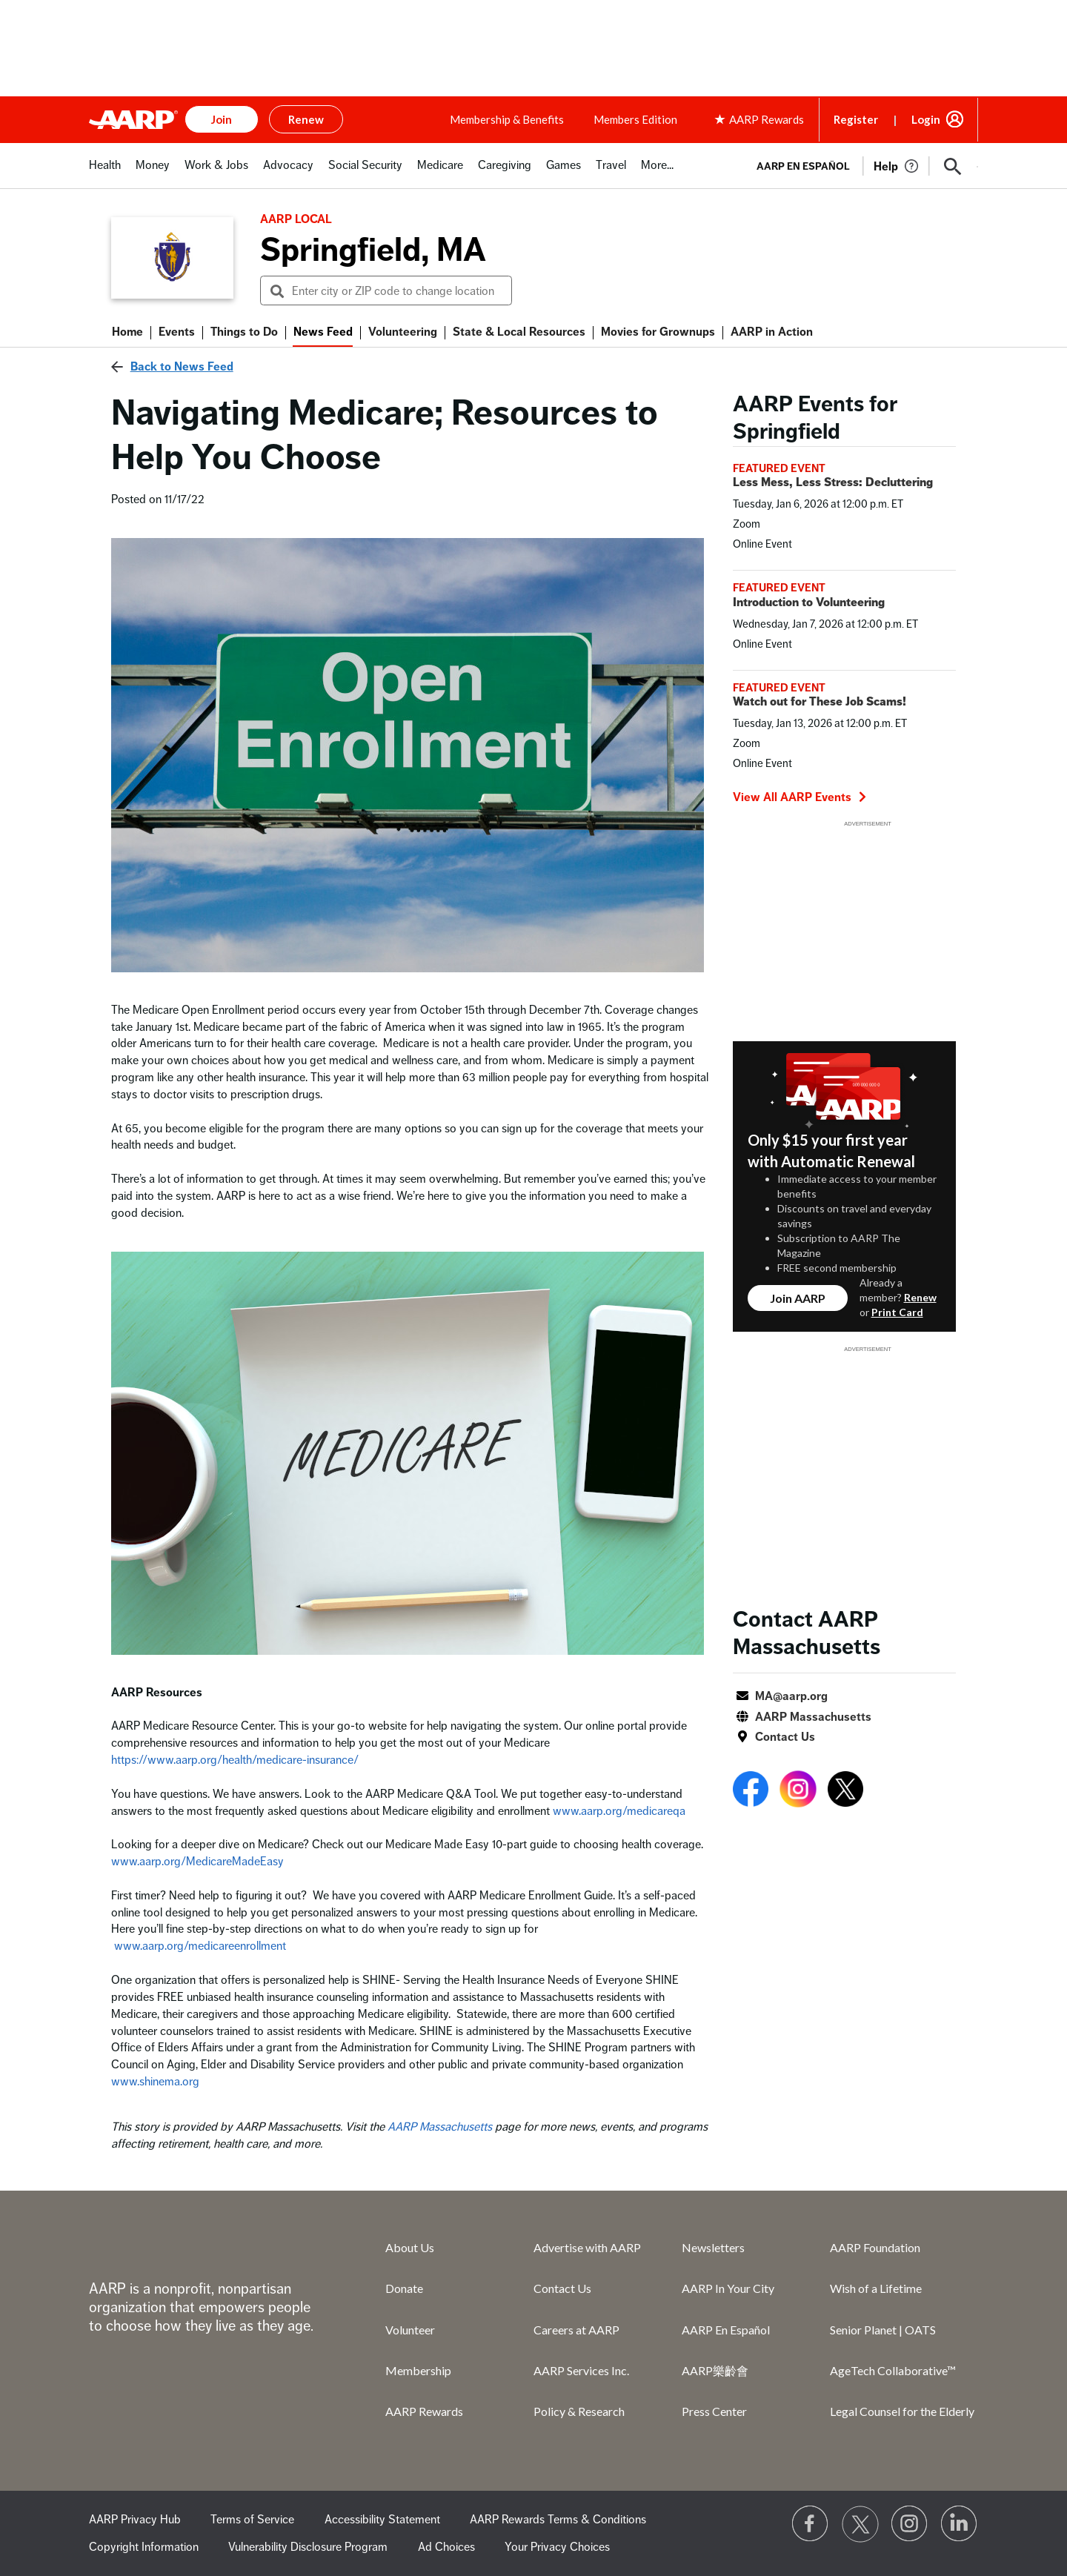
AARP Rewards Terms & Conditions (558, 2519)
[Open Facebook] (750, 1792)
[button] (953, 166)
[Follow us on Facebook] (810, 2524)
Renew (920, 1297)
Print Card (897, 1312)
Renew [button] (306, 119)
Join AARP (797, 1298)
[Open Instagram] (798, 1792)
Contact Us (785, 1737)
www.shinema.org (155, 2081)
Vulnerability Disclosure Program (308, 2547)
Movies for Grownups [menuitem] (658, 332)
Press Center (714, 2411)
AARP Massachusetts (440, 2126)
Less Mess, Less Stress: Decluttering (833, 482)
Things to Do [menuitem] (244, 332)
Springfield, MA (373, 249)
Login (925, 119)
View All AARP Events (799, 797)
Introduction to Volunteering (809, 602)
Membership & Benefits (507, 119)
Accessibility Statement (382, 2519)
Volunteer (410, 2330)
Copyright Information (144, 2547)
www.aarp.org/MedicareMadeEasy (197, 1861)
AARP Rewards (424, 2411)
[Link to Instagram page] (909, 2524)
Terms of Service (252, 2519)
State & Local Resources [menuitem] (519, 332)
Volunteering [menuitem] (402, 332)
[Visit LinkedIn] (959, 2524)
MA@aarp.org (791, 1696)
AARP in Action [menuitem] (772, 332)
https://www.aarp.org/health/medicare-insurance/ (235, 1760)
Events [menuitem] (177, 332)
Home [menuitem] (127, 332)
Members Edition (635, 119)
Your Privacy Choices (557, 2547)
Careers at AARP (576, 2330)
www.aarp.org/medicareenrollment (200, 1946)
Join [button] (221, 119)
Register (856, 119)
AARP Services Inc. (581, 2370)
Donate (404, 2288)
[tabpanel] (860, 165)
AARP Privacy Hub (135, 2519)
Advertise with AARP (587, 2247)
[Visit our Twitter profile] (860, 2524)
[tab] (105, 173)
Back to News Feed (181, 366)
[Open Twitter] (845, 1792)
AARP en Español (803, 166)
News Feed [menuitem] (323, 332)
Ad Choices (446, 2547)
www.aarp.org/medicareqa (619, 1811)
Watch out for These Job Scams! (819, 701)
